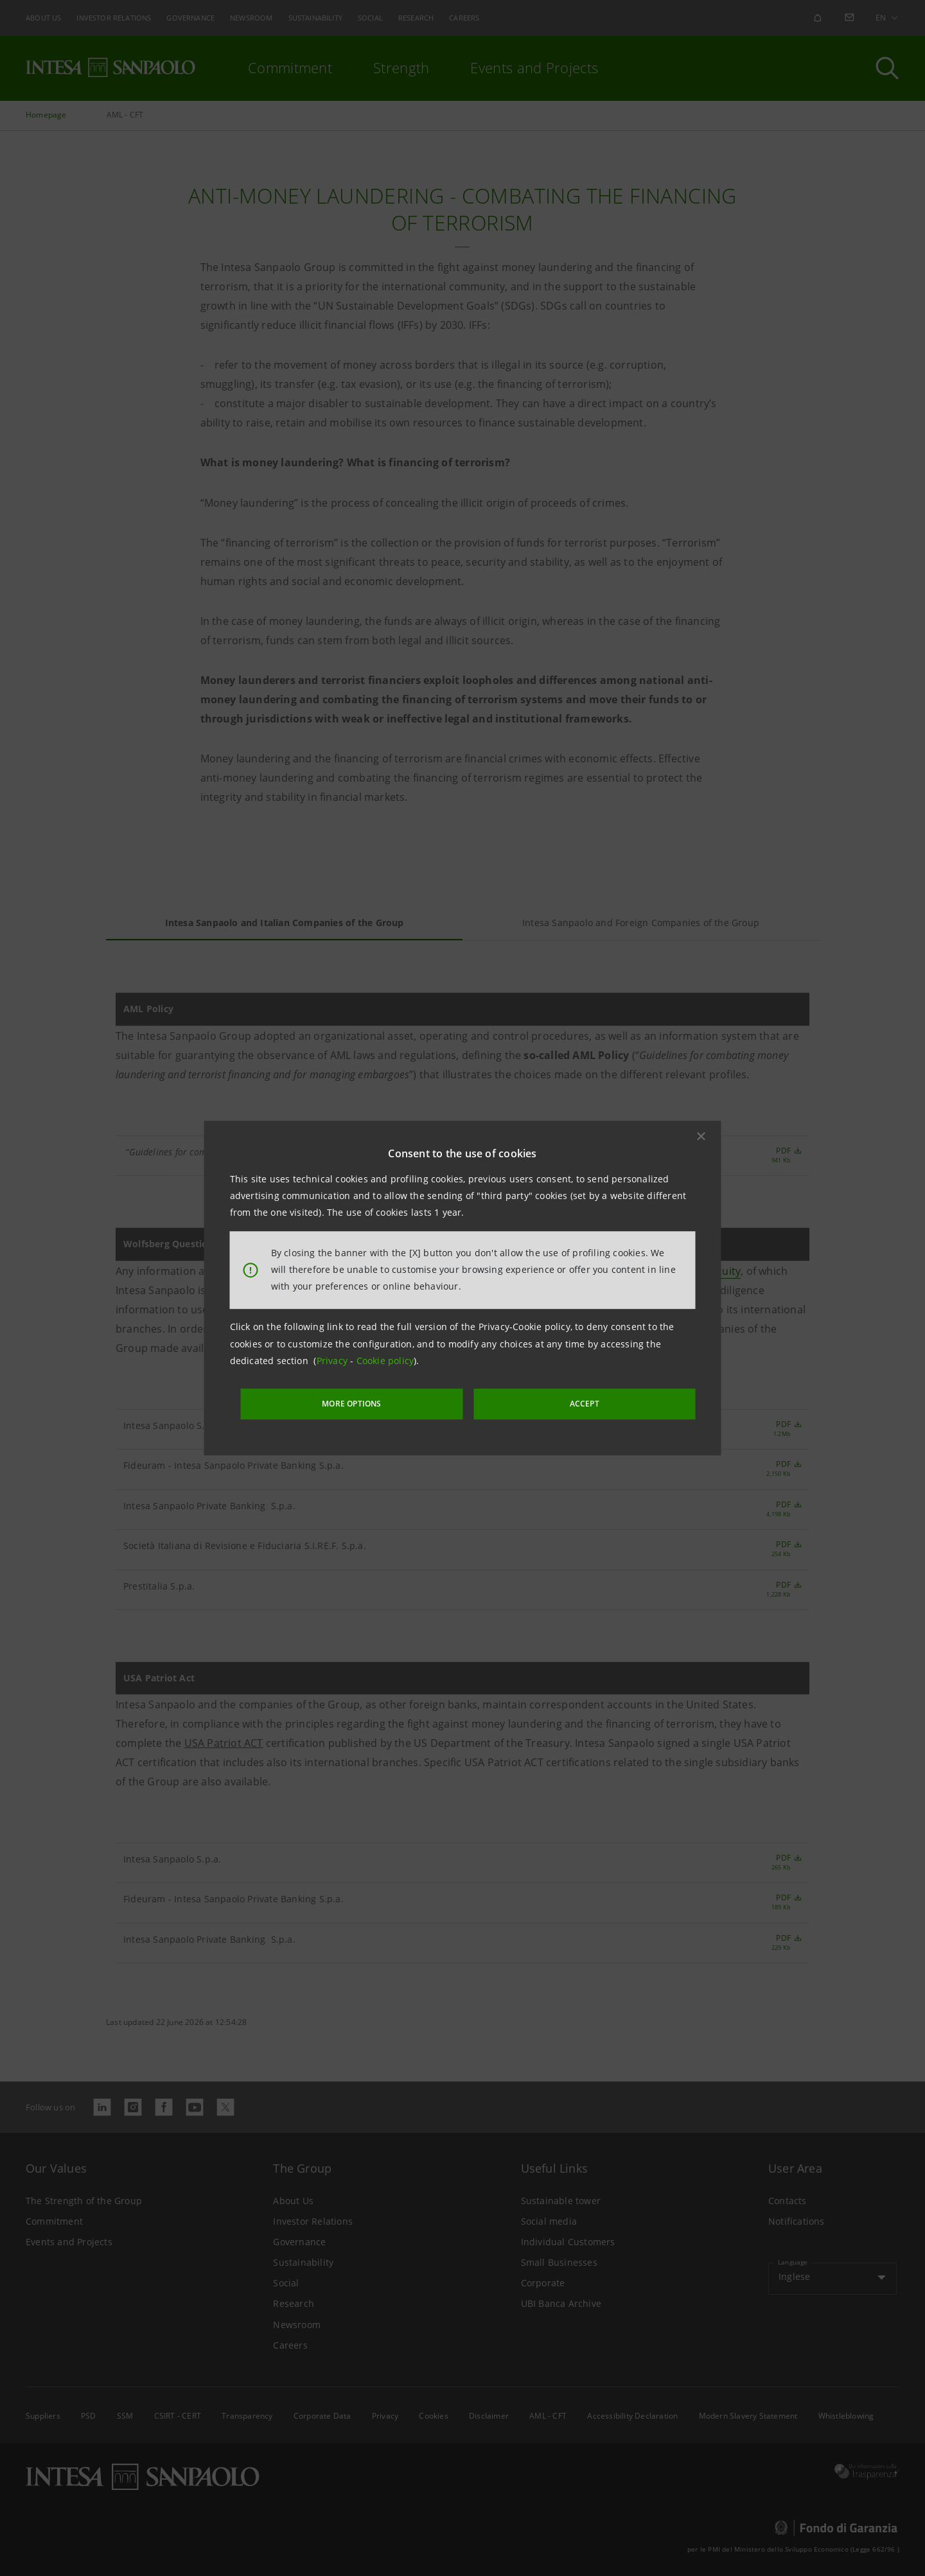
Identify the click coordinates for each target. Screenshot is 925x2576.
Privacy (334, 1363)
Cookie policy (385, 1363)
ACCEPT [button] (555, 1401)
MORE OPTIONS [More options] (385, 1401)
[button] (701, 1138)
